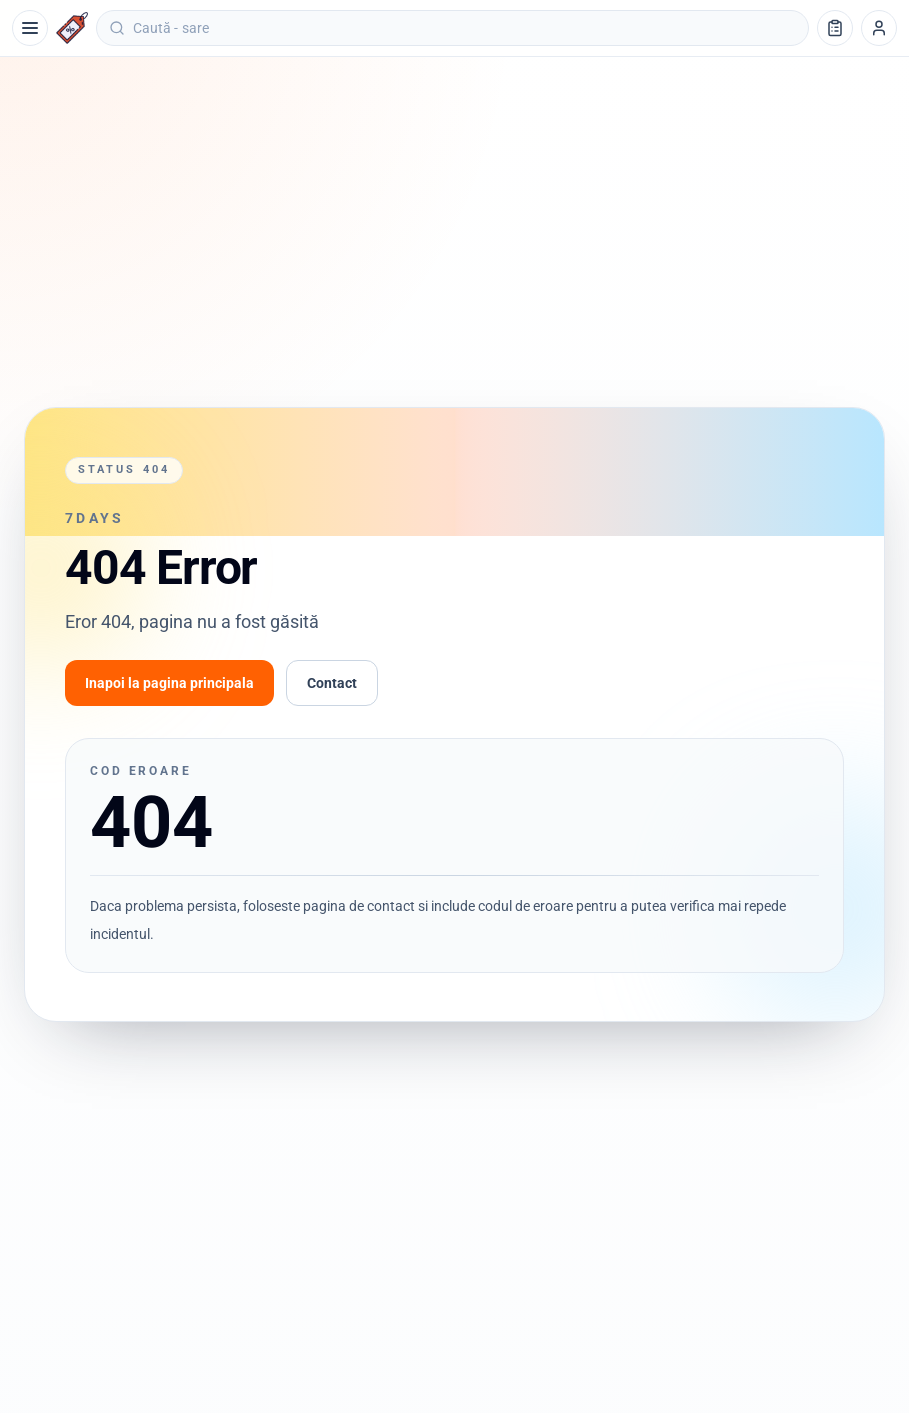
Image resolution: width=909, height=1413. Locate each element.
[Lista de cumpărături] (835, 28)
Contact (332, 683)
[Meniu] (30, 28)
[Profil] (879, 28)
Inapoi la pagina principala (169, 683)
